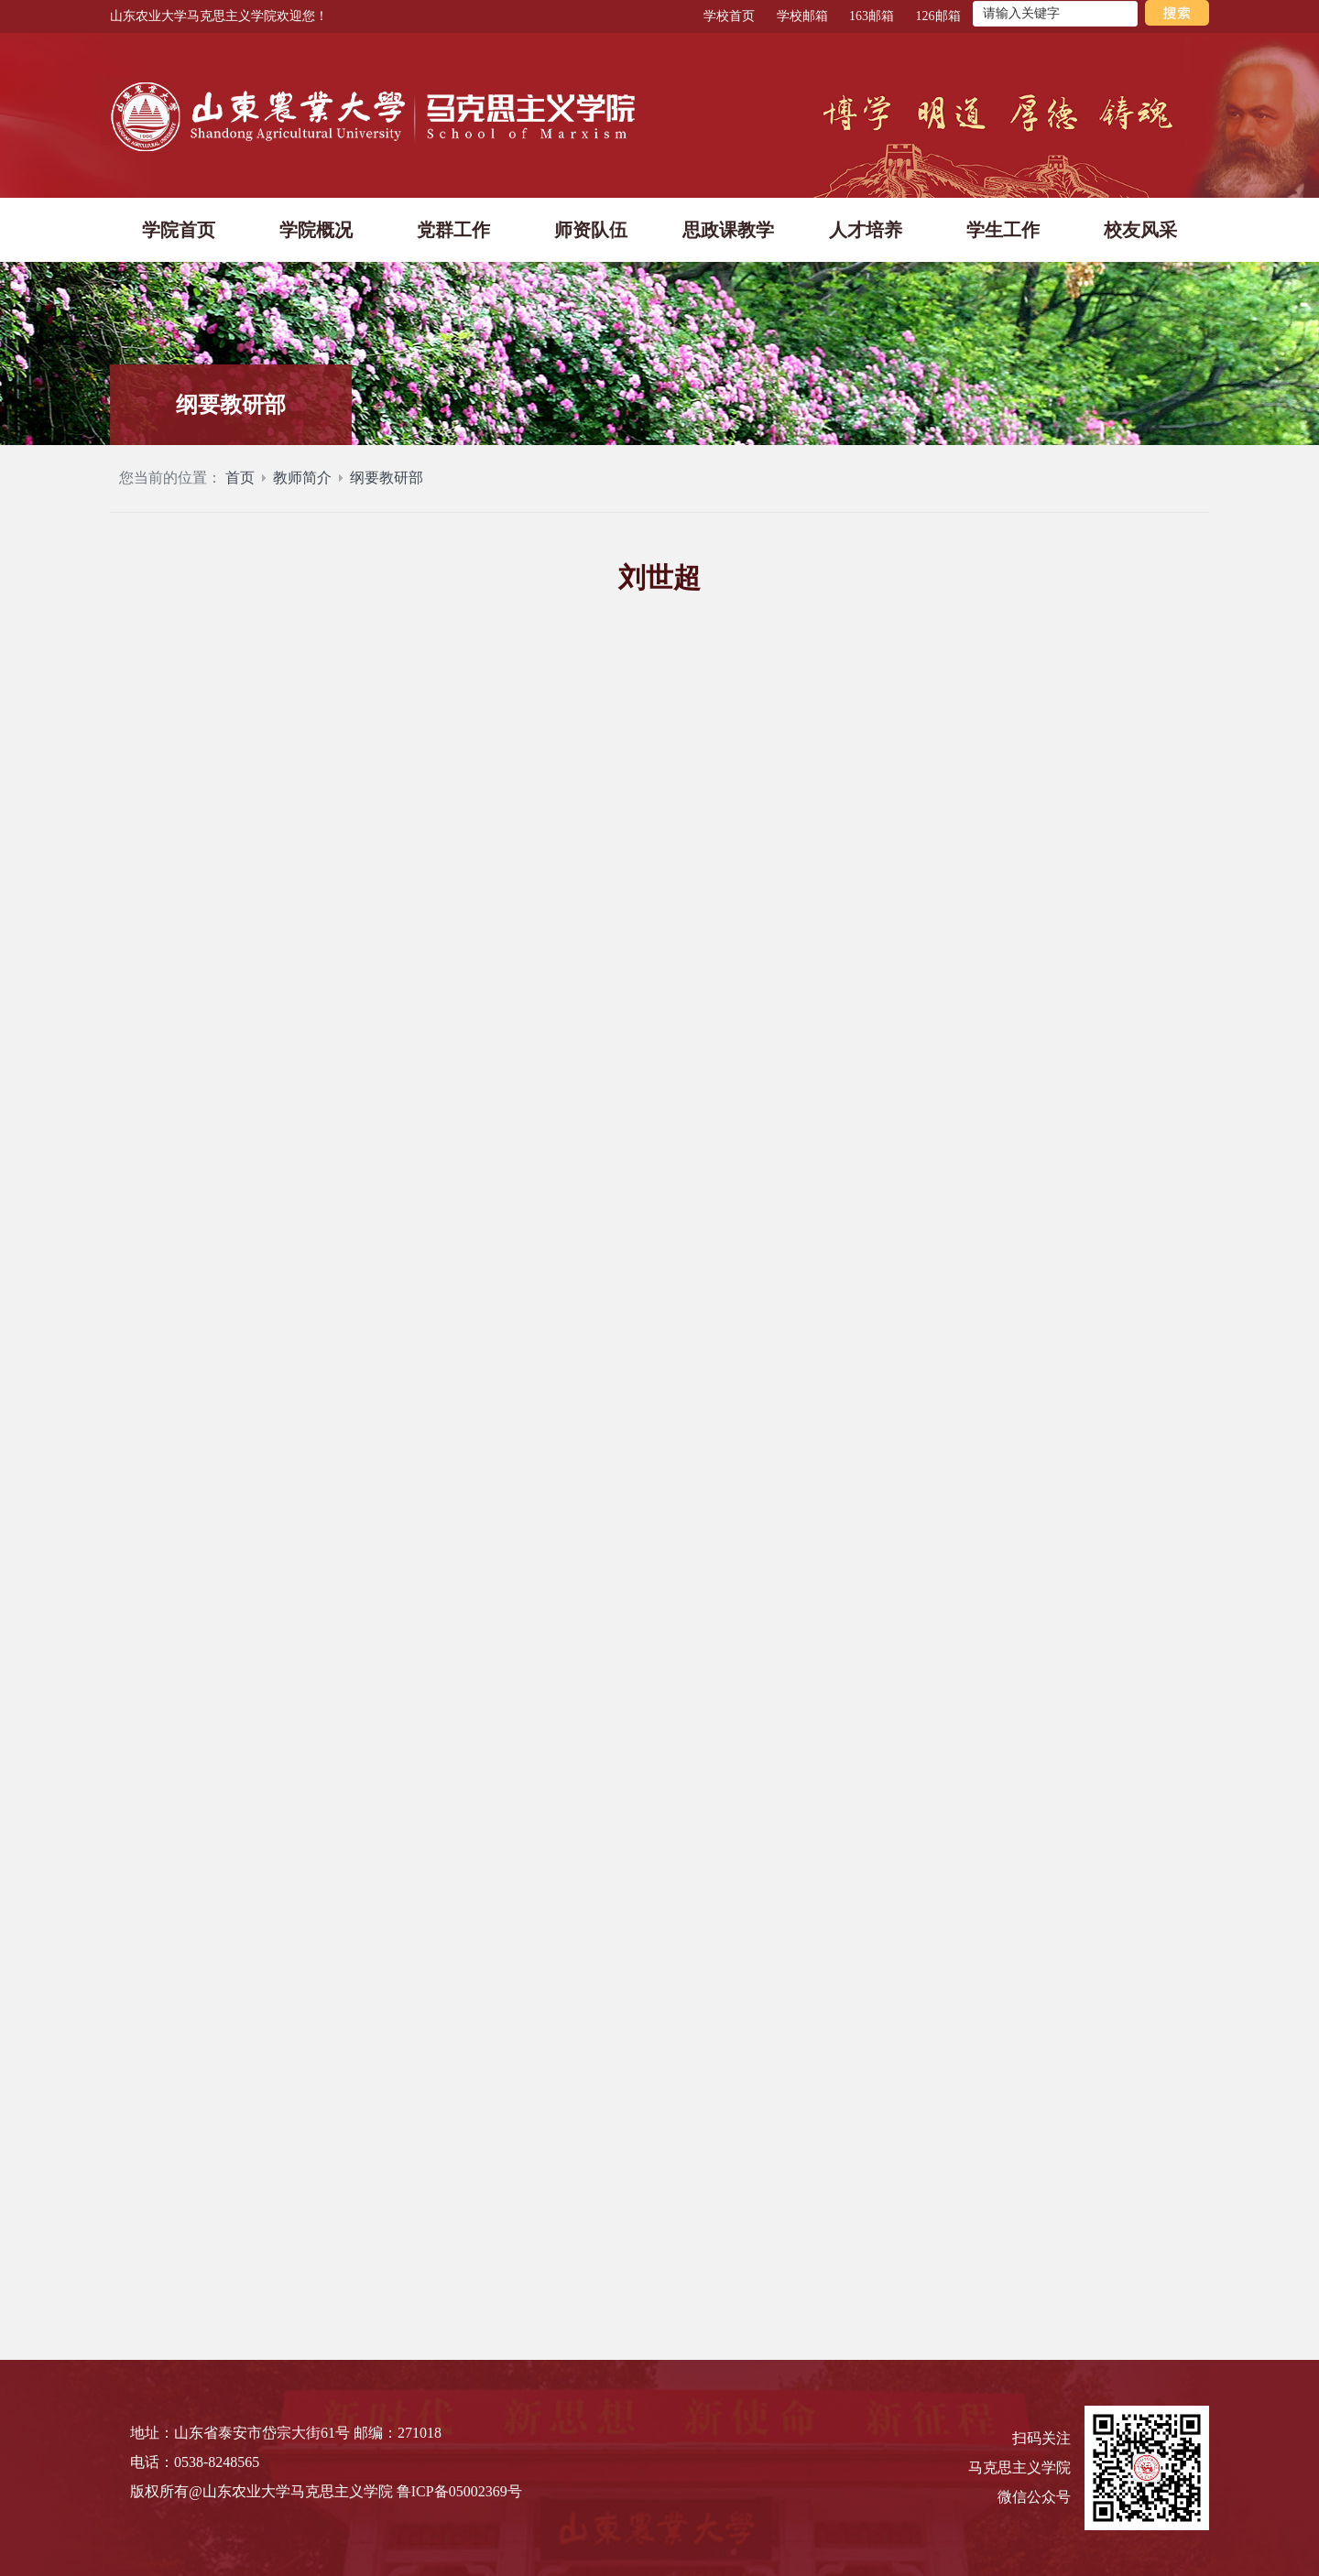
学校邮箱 (802, 16)
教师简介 (302, 483)
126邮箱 (938, 16)
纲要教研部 (386, 483)
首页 (240, 483)
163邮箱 (871, 16)
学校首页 (729, 16)
